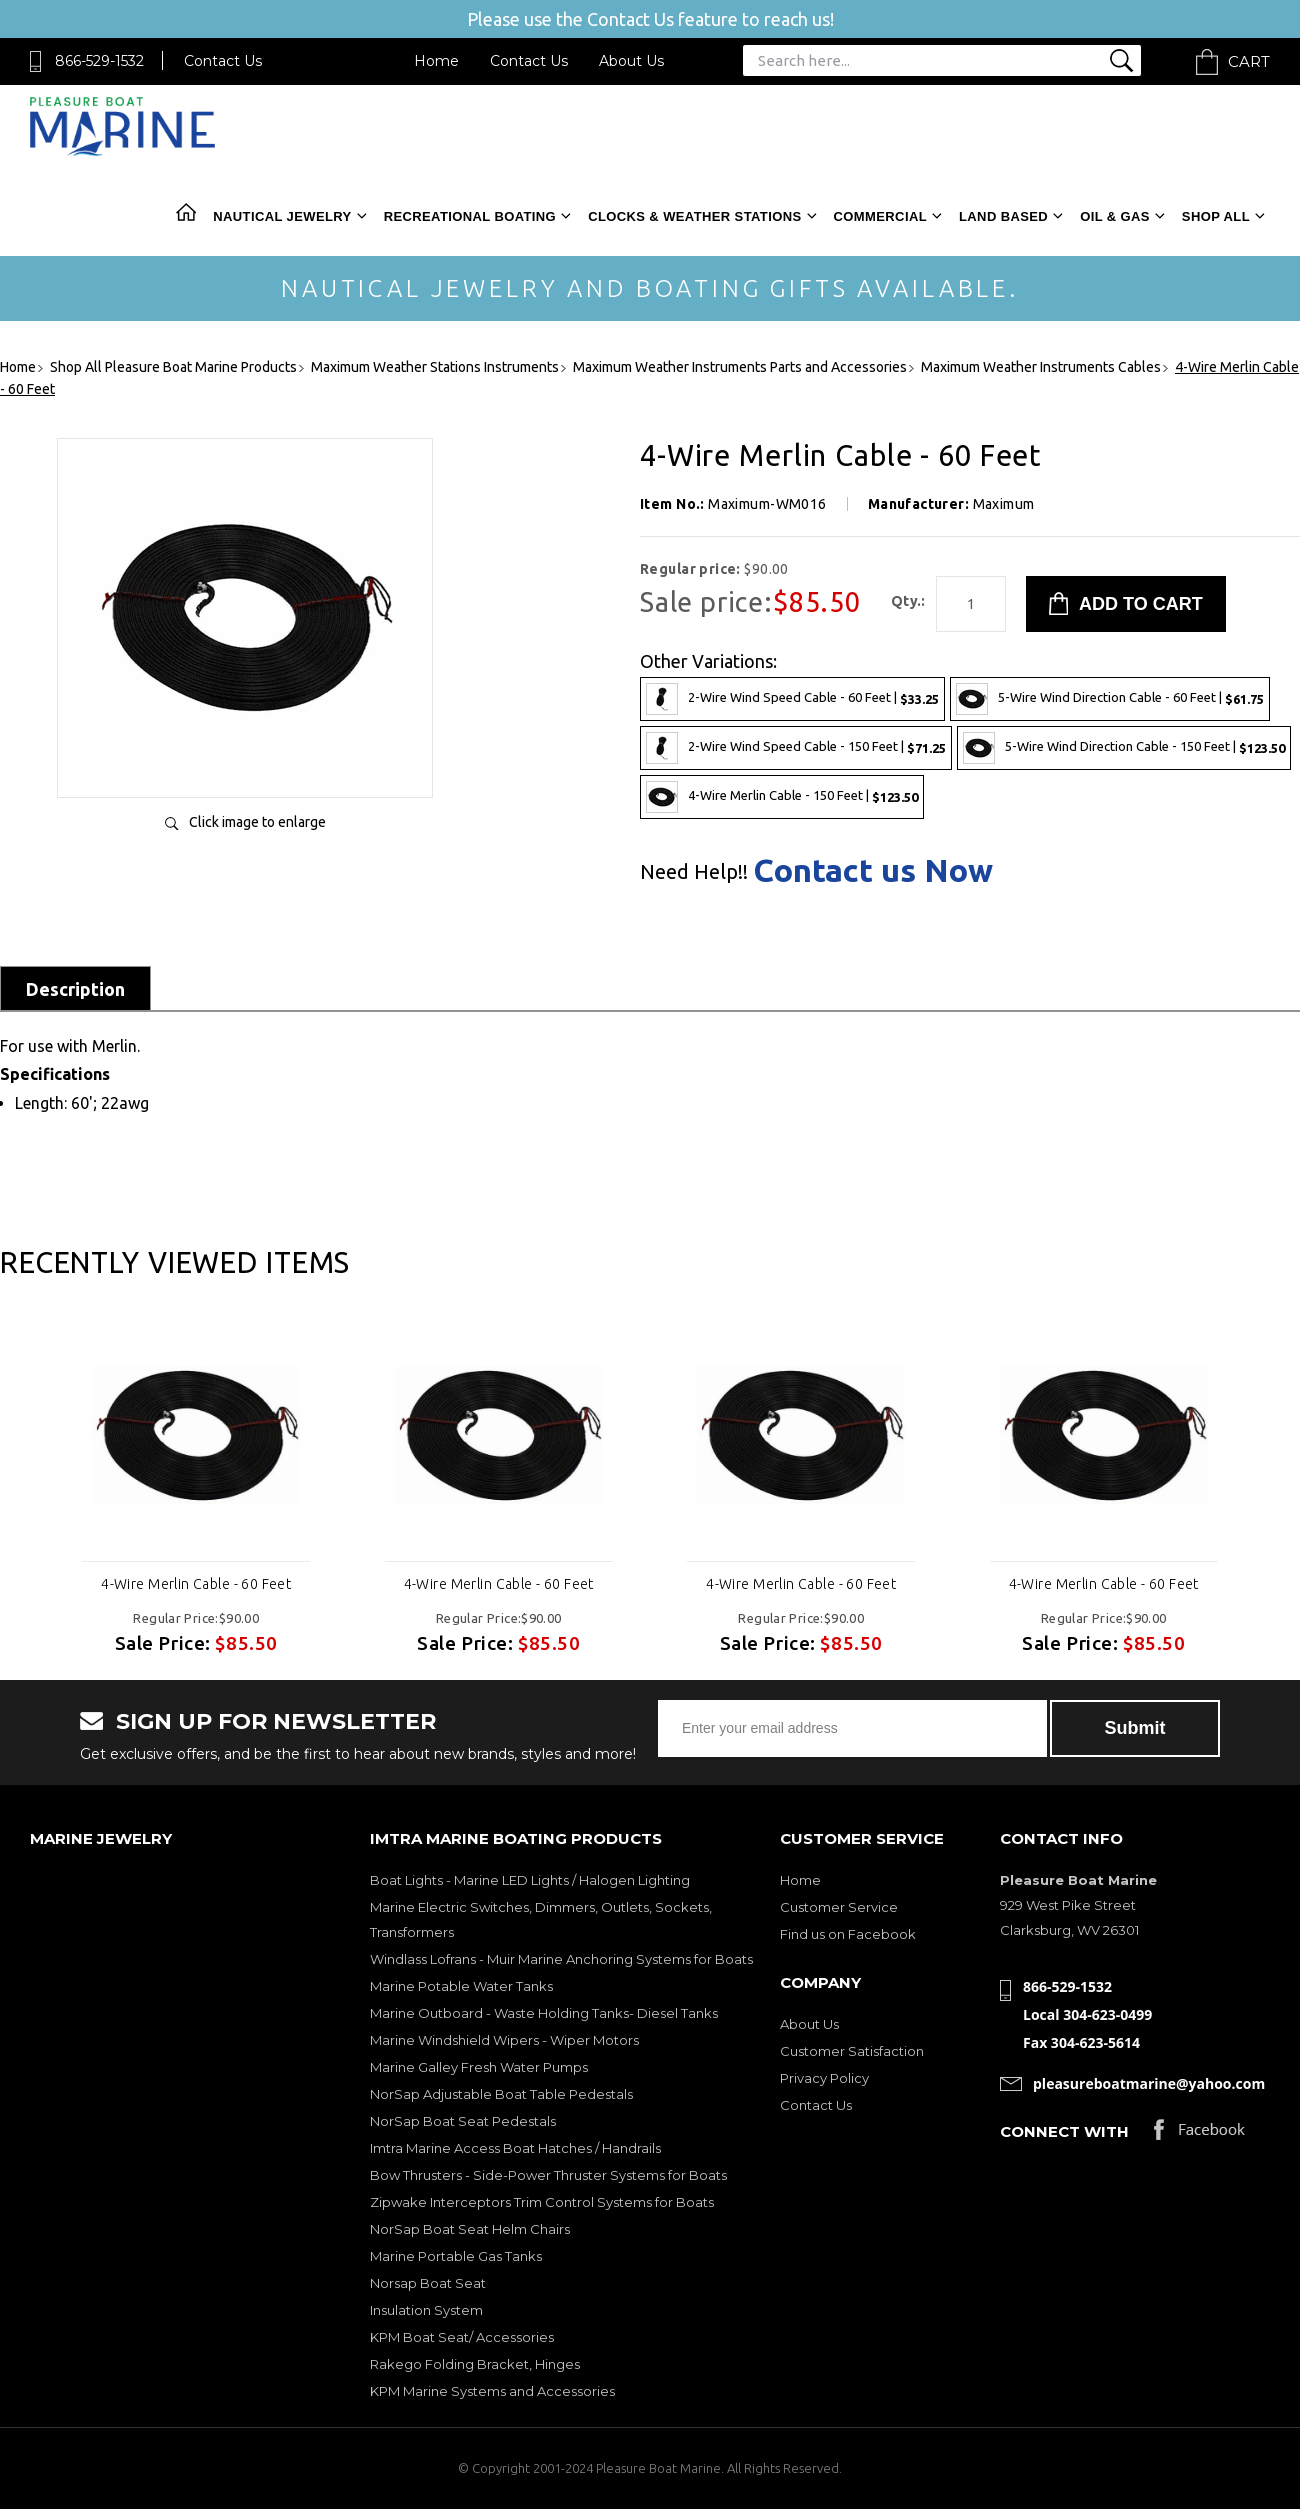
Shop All (1216, 216)
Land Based (1003, 216)
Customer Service (839, 1907)
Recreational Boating (470, 216)
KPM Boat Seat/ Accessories (462, 2337)
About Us (631, 61)
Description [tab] (75, 989)
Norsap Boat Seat (428, 2283)
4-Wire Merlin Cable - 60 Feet (196, 1584)
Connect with (1064, 2131)
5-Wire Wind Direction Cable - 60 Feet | (1110, 699)
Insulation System (426, 2310)
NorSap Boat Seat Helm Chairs (470, 2229)
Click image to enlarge (257, 822)
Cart (1249, 61)
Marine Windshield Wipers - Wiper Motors (504, 2040)
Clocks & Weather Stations (694, 216)
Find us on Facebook (848, 1934)
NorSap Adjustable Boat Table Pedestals (501, 2094)
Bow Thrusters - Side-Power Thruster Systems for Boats (548, 2175)
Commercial (880, 216)
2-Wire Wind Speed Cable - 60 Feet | (792, 699)
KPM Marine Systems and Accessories (492, 2391)
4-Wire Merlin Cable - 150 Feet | (782, 797)
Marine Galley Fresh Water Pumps (479, 2067)
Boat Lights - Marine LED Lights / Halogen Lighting (530, 1880)
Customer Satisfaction (852, 2051)
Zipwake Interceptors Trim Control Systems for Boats (542, 2202)
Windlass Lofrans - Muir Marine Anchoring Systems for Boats (561, 1959)
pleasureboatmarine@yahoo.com (1149, 2083)
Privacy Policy (824, 2078)
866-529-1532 (99, 61)
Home (436, 61)
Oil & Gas (1115, 216)
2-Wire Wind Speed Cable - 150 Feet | (796, 748)
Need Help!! (694, 872)
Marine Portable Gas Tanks (456, 2256)
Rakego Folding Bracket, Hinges (475, 2364)
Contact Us (223, 61)
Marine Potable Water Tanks (461, 1986)
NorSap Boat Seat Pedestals (463, 2121)
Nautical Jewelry (282, 216)
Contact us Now (873, 870)
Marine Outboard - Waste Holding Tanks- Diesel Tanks (544, 2013)
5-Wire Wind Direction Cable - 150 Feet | (1124, 748)
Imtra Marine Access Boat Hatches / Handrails (515, 2148)
